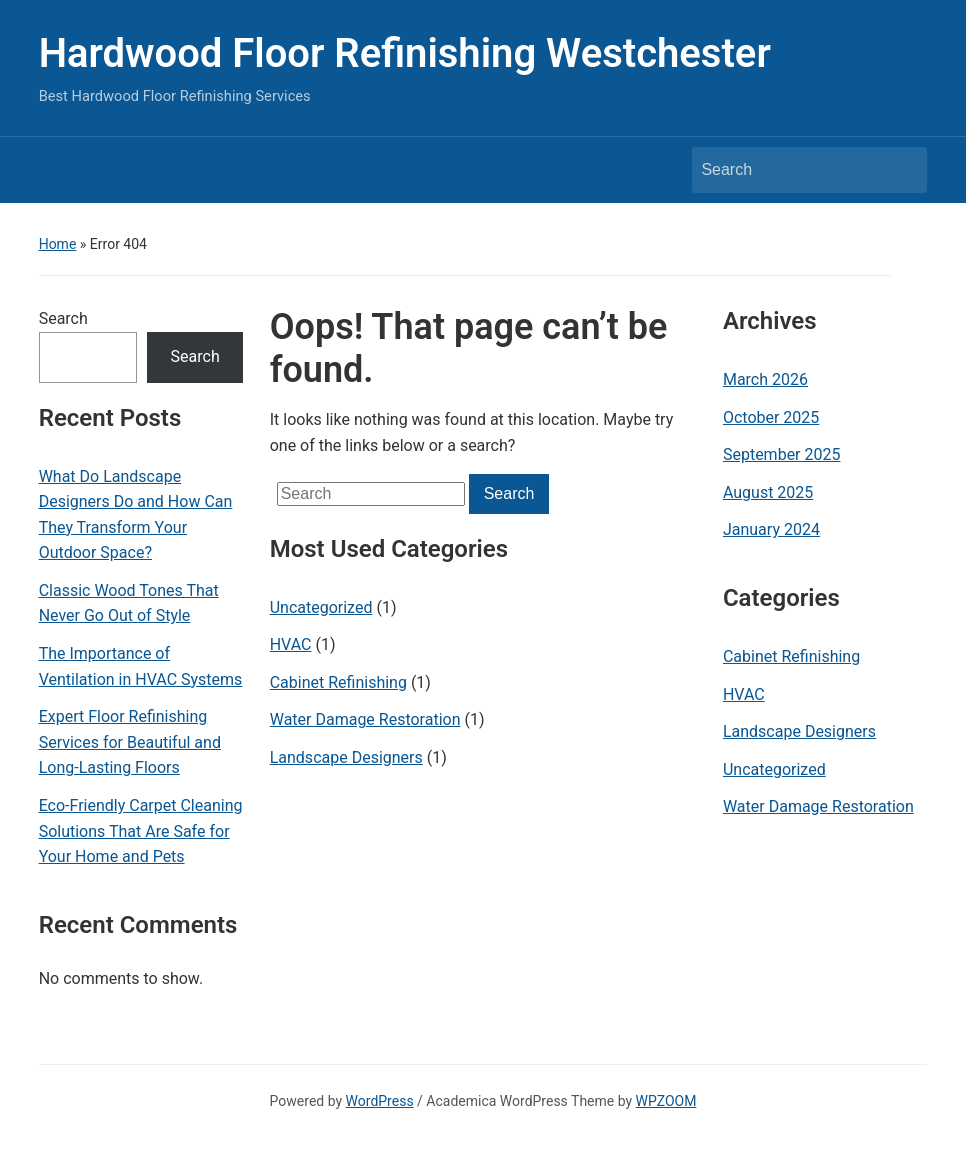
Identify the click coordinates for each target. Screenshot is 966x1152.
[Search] (791, 170)
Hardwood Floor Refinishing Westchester (405, 53)
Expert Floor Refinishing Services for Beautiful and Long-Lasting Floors (130, 742)
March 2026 (765, 379)
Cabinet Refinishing (338, 682)
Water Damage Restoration (365, 719)
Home (58, 244)
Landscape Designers (346, 757)
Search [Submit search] (902, 170)
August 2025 (768, 492)
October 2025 (771, 417)
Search (63, 318)
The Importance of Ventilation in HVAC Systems (141, 666)
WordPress (380, 1101)
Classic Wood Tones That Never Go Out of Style (129, 603)
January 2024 (771, 529)
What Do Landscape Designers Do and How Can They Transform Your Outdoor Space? (136, 515)
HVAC (291, 644)
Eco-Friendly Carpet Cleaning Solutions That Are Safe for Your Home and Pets (141, 831)
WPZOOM (666, 1101)
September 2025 (782, 454)
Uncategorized (321, 607)
